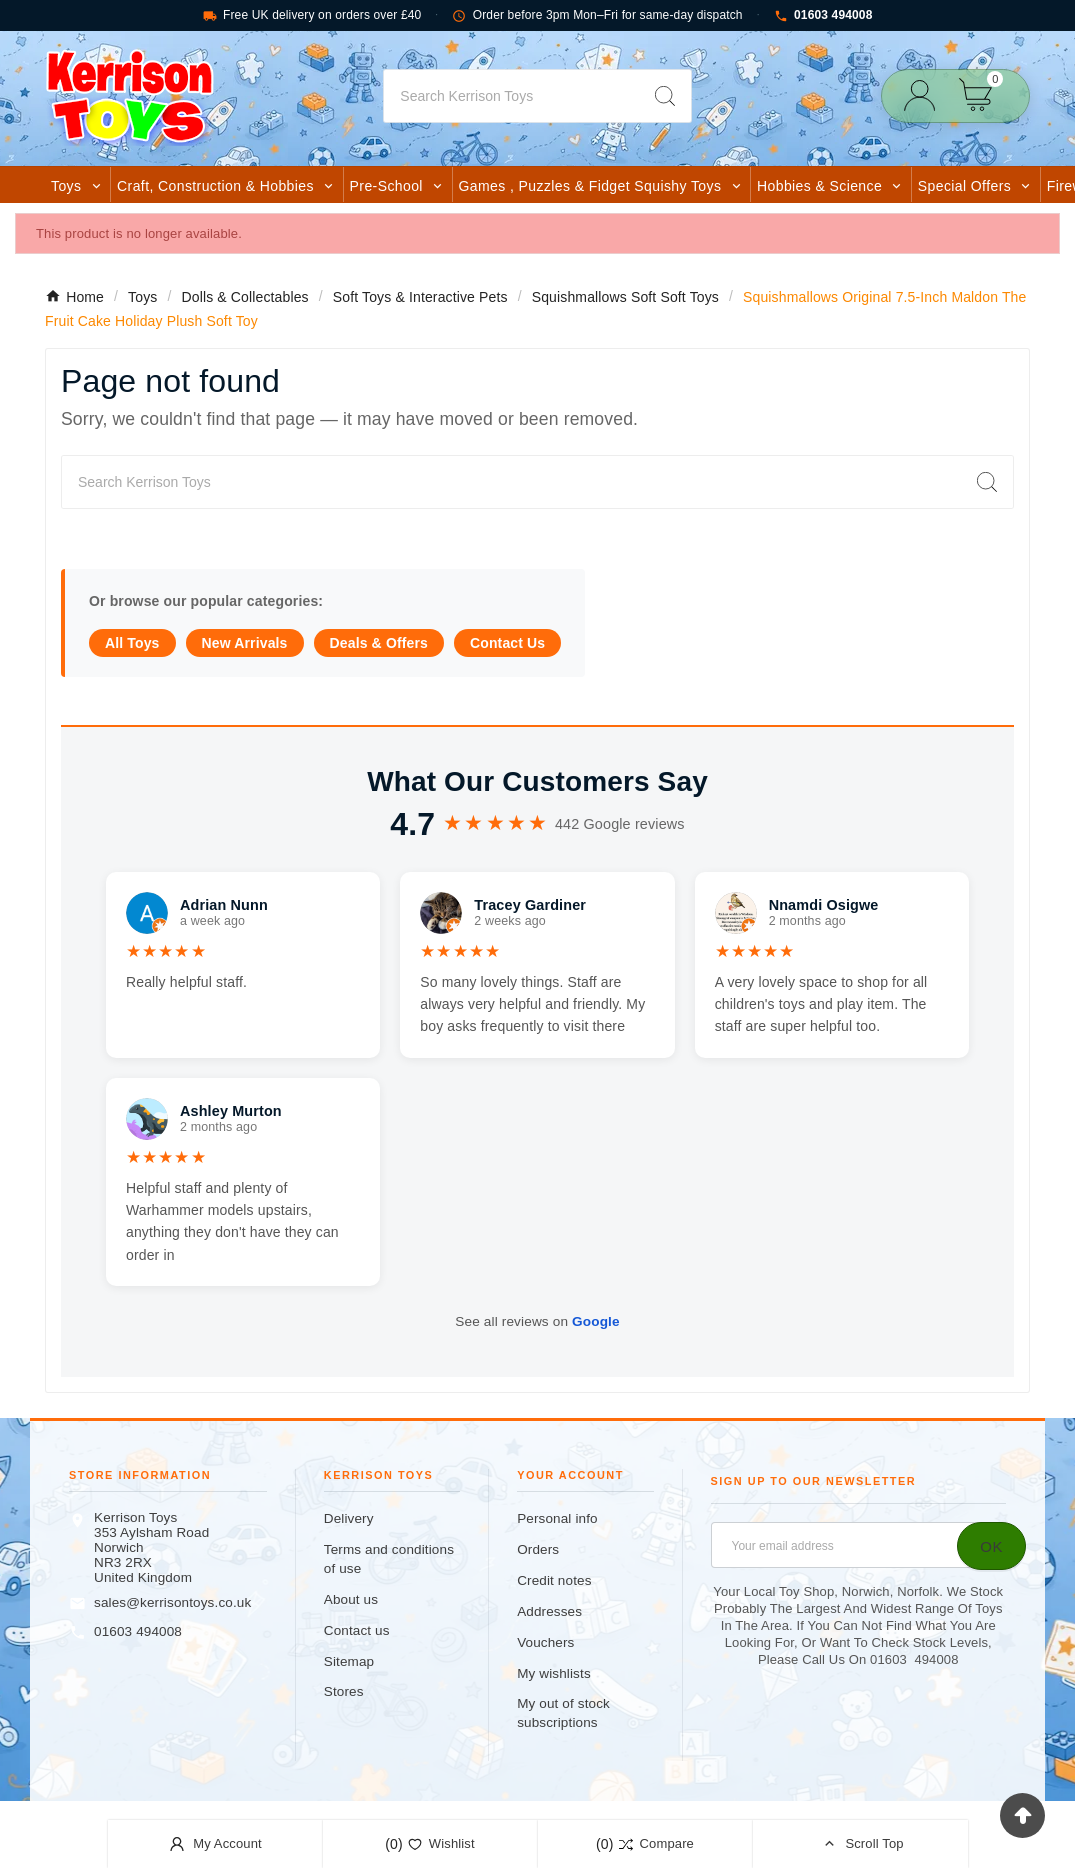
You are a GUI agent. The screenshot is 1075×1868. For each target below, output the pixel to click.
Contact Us (507, 643)
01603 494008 (823, 15)
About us (351, 1599)
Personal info (557, 1518)
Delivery (349, 1518)
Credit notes (554, 1580)
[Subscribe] (991, 1546)
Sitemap (349, 1661)
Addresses (549, 1611)
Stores (344, 1691)
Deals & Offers (379, 643)
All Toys (132, 643)
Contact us (357, 1630)
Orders (538, 1549)
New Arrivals (245, 643)
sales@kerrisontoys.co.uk (172, 1602)
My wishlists (554, 1673)
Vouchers (545, 1642)
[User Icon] (925, 95)
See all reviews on (537, 1321)
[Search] (511, 96)
